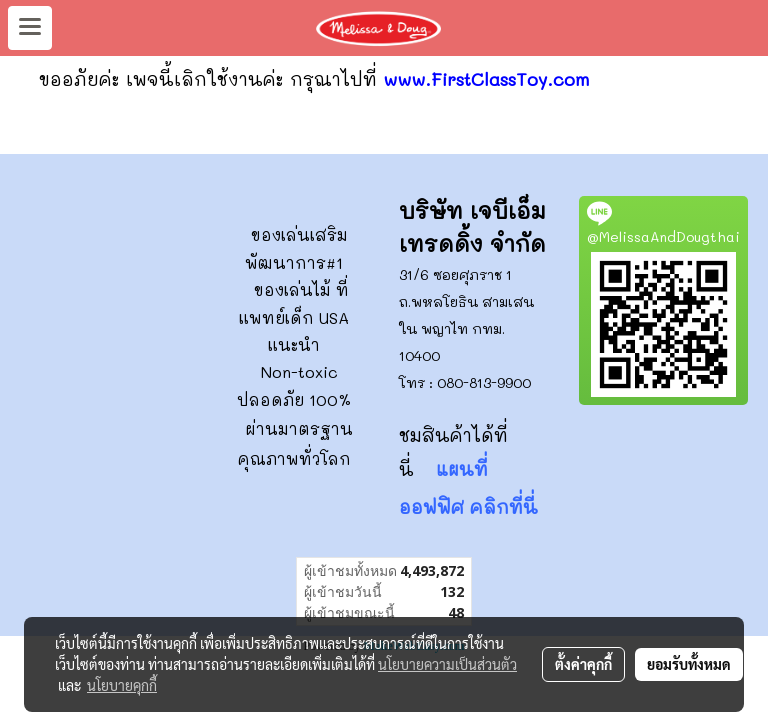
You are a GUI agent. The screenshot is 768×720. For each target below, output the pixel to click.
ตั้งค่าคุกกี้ (583, 664)
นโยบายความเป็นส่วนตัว (447, 664)
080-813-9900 (484, 382)
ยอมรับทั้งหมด (689, 664)
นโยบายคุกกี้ (122, 685)
